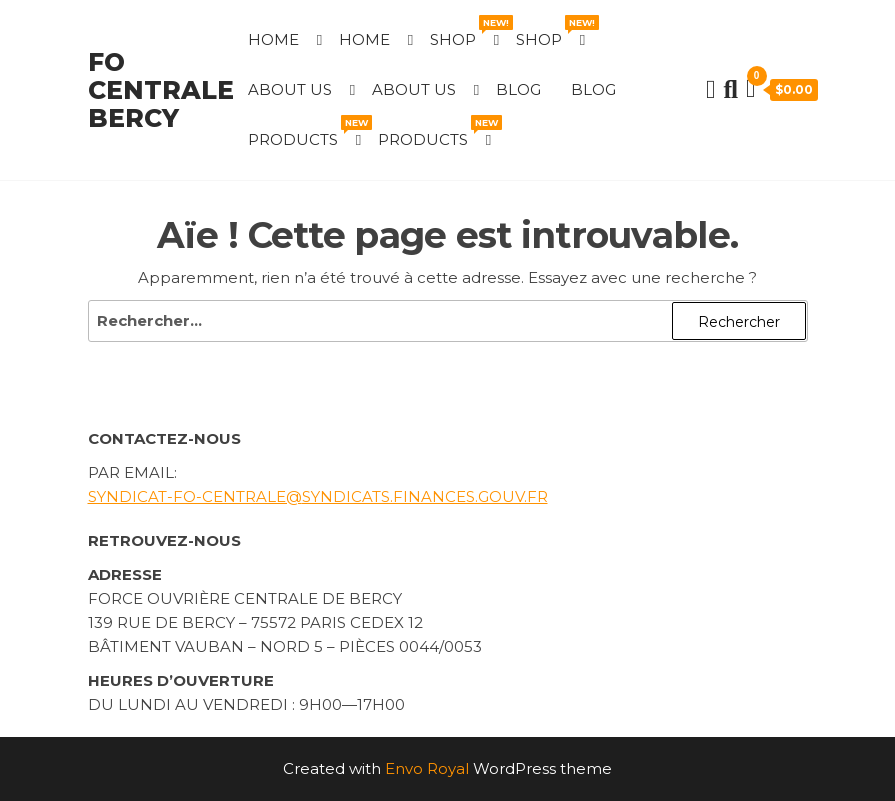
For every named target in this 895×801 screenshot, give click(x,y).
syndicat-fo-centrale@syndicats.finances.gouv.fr (318, 496)
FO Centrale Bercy (161, 90)
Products (305, 132)
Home (273, 39)
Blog (518, 89)
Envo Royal (427, 768)
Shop (465, 32)
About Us (290, 89)
